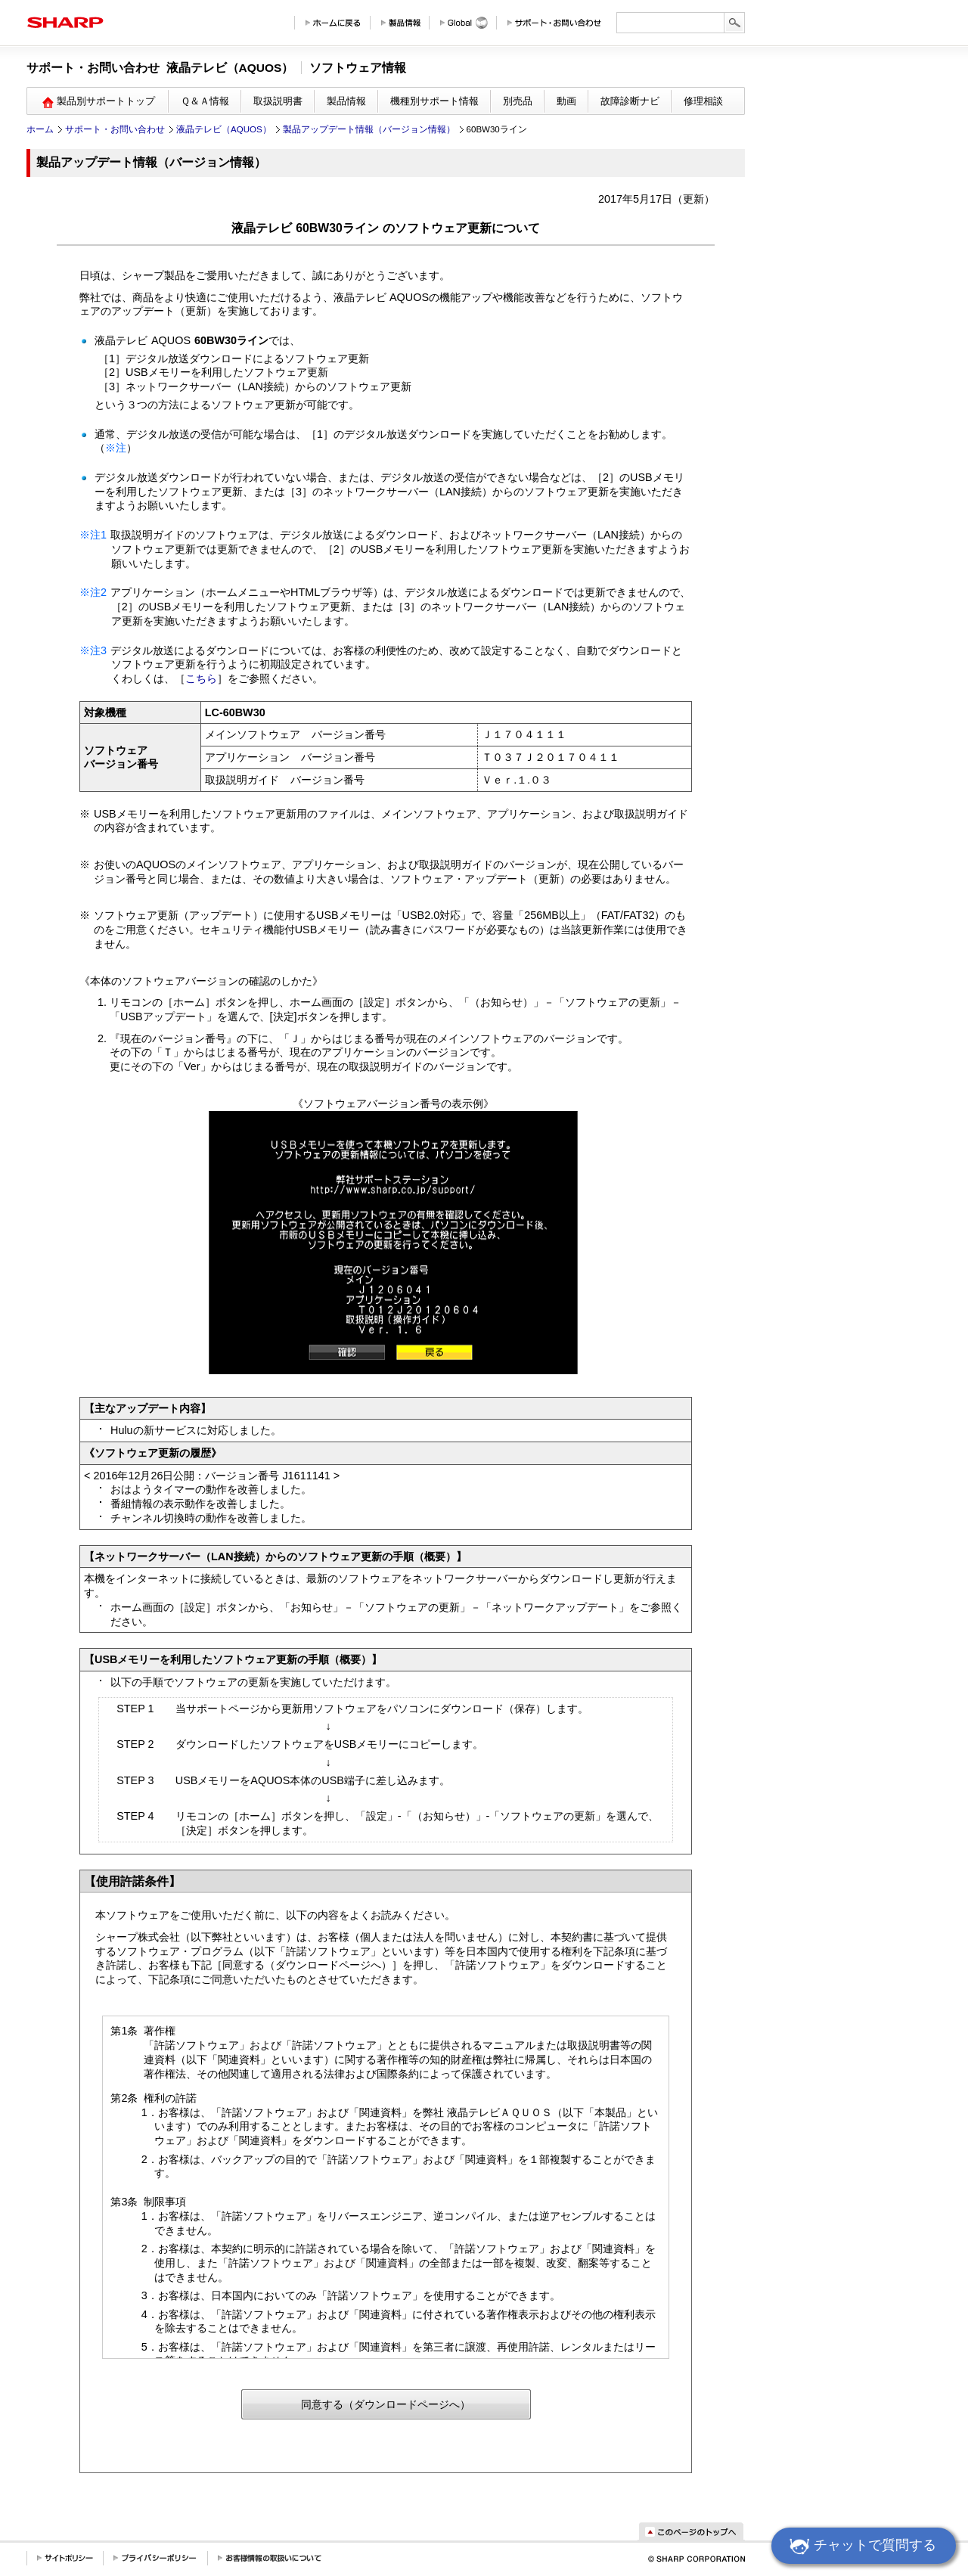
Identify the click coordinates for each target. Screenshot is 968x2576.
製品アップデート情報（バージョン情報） (369, 129)
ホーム (40, 129)
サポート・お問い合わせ (115, 129)
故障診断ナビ (629, 101)
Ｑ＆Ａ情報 (205, 101)
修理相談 (703, 101)
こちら (201, 678)
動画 (566, 101)
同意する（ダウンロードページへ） (385, 2404)
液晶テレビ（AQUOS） (223, 129)
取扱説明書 (277, 101)
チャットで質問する (860, 2547)
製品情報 (346, 101)
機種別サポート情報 (434, 101)
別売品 (517, 101)
